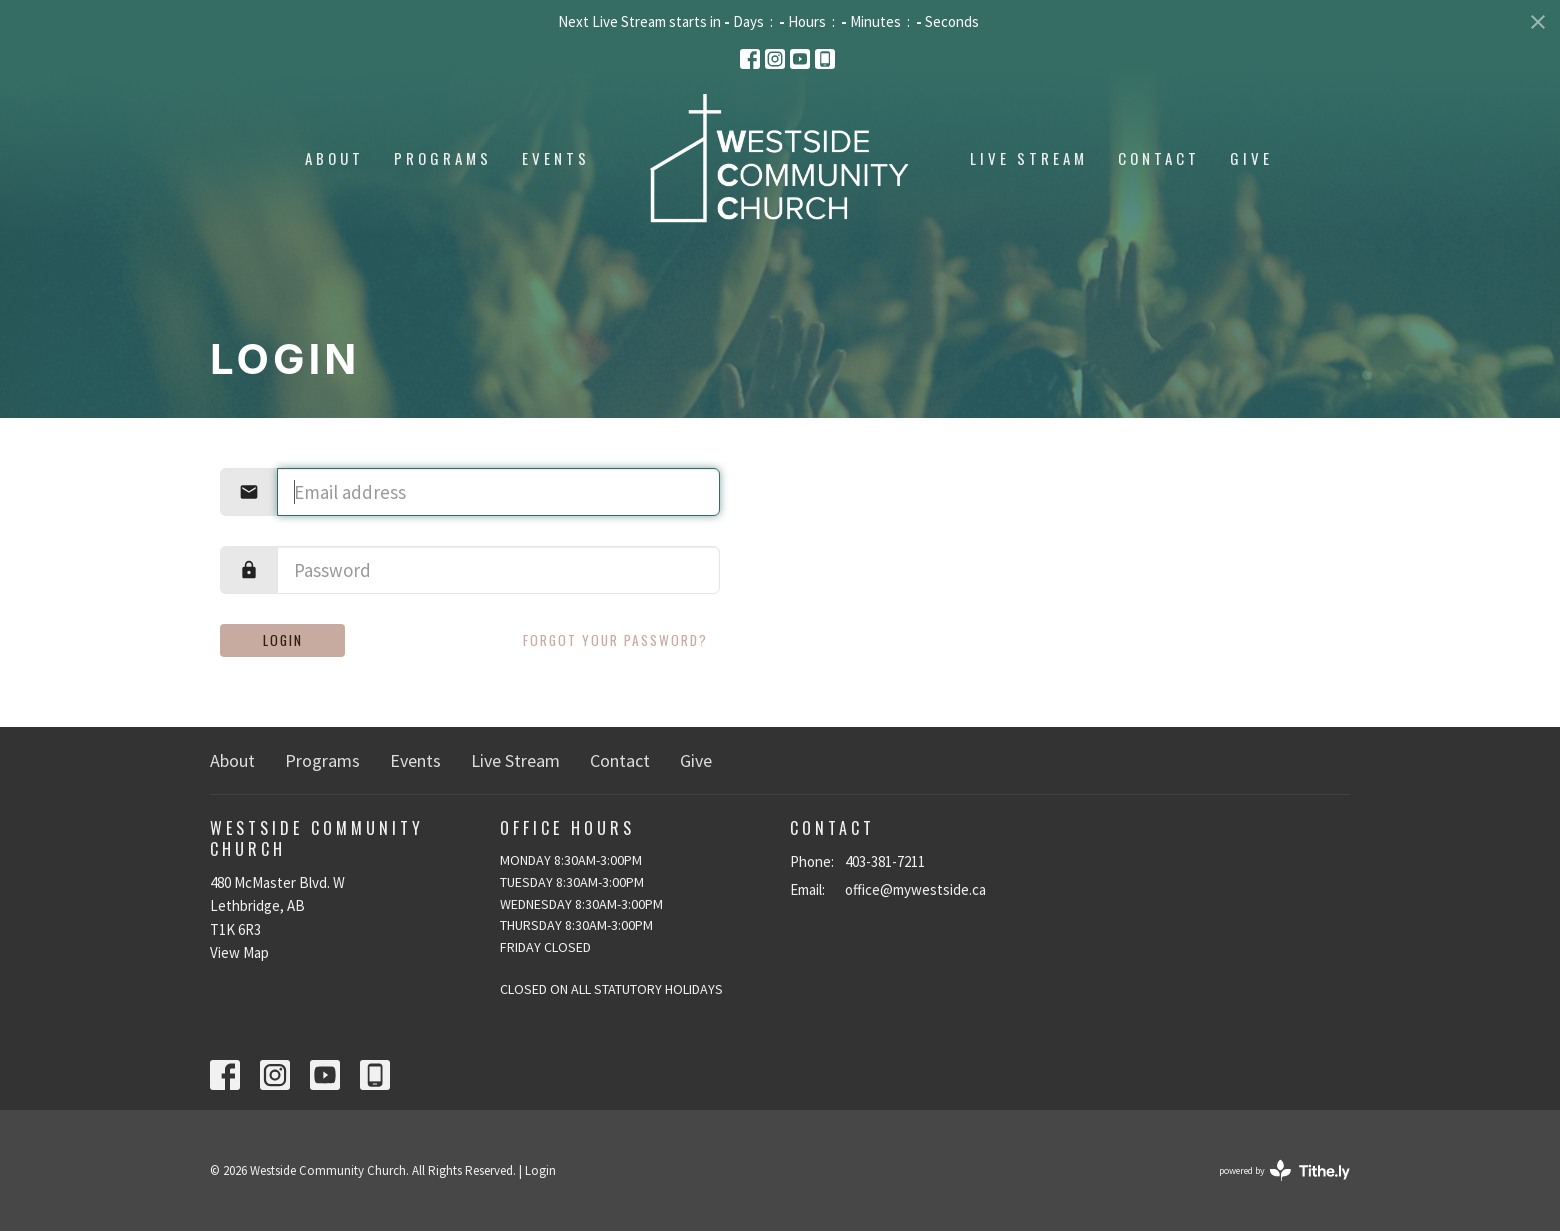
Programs (443, 158)
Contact (1159, 158)
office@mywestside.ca (915, 889)
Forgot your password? (615, 640)
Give (1251, 158)
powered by (1284, 1170)
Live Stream (1029, 158)
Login (283, 640)
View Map (239, 952)
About (334, 158)
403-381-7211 (885, 861)
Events (556, 158)
